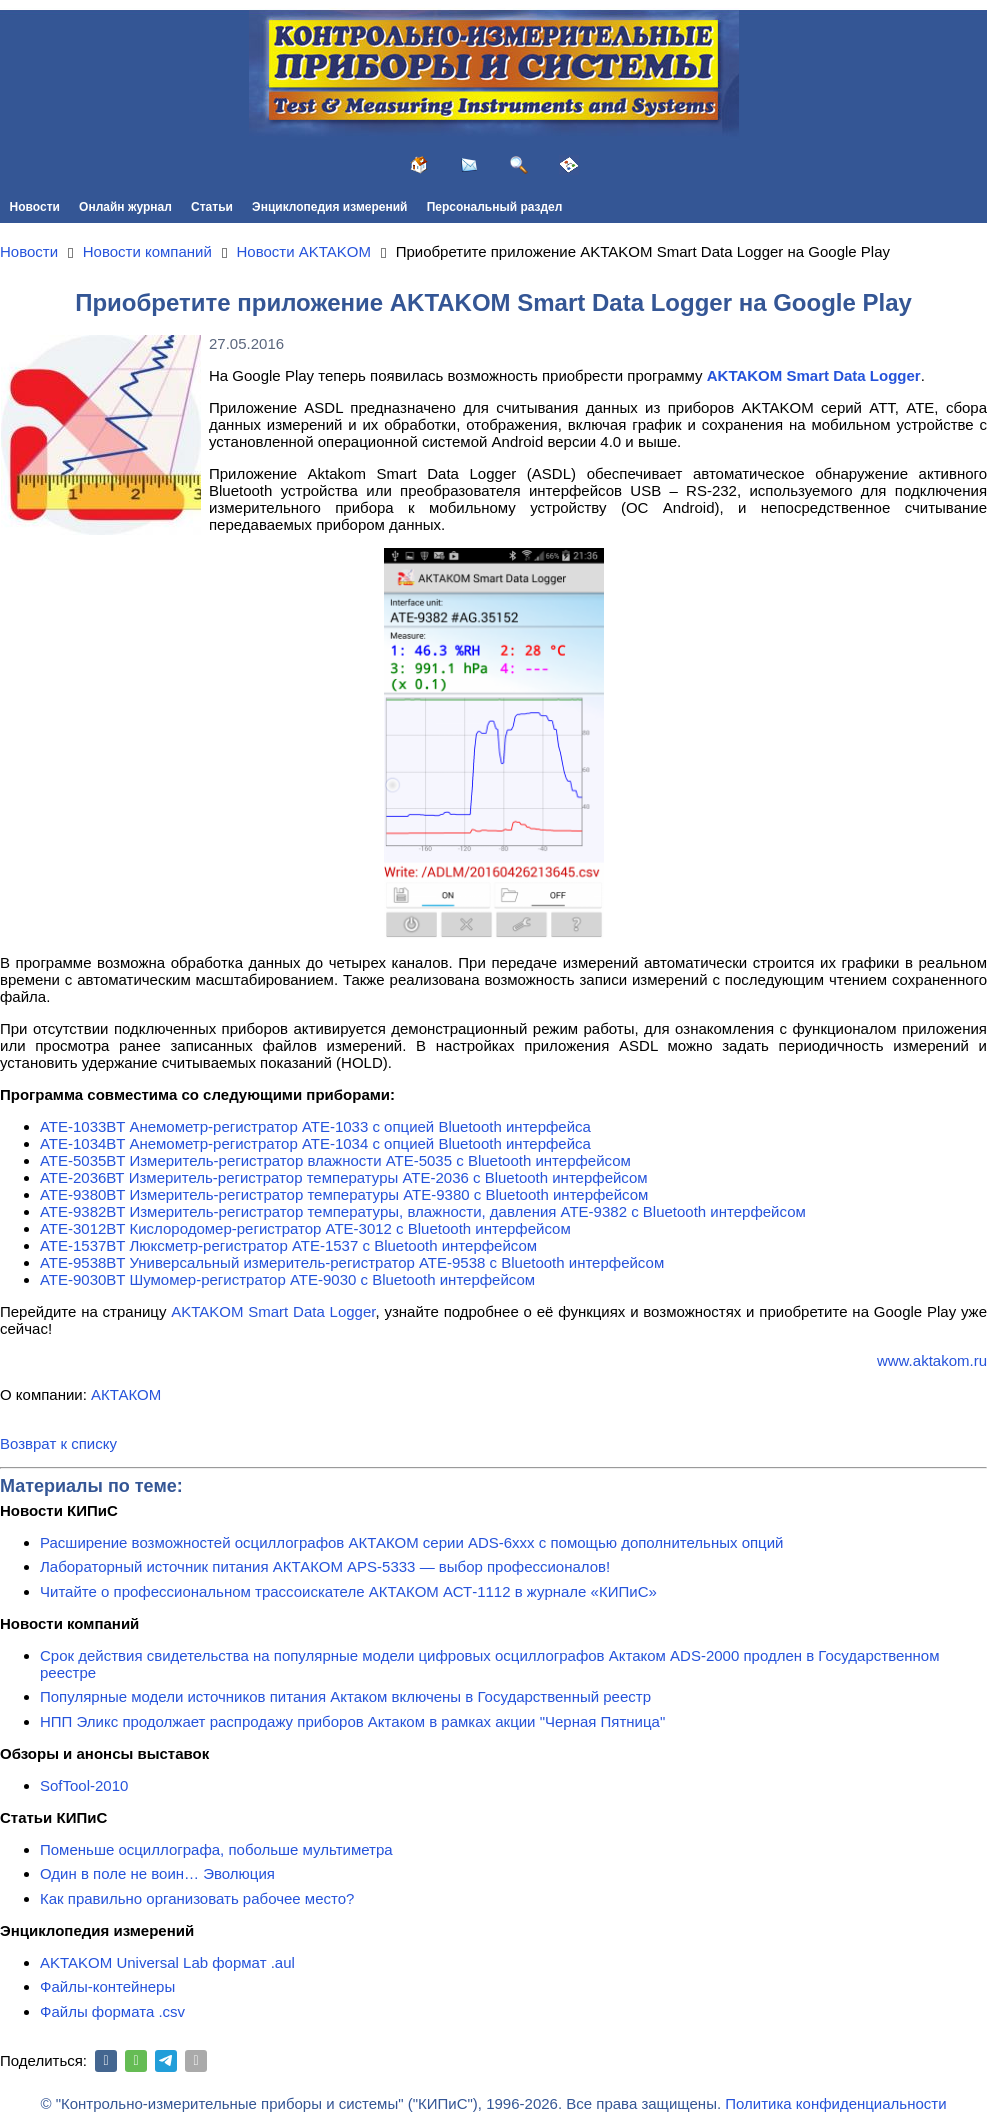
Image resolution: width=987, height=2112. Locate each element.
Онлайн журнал (125, 207)
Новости (35, 207)
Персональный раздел (495, 207)
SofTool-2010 (84, 1785)
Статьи (212, 207)
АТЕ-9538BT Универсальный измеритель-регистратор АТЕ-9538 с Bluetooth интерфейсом (352, 1262)
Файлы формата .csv (112, 2011)
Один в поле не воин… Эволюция (157, 1873)
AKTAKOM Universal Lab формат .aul (167, 1962)
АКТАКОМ (126, 1394)
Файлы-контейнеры (107, 1986)
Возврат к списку (58, 1443)
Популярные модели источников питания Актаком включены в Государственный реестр (345, 1696)
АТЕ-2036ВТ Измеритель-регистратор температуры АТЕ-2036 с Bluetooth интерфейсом (344, 1177)
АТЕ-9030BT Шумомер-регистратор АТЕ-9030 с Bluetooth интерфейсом (287, 1279)
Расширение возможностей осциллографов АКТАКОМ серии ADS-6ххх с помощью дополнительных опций (411, 1542)
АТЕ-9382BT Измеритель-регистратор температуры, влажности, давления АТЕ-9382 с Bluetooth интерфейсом (423, 1211)
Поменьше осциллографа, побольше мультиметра (216, 1849)
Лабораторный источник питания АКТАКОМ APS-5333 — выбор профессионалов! (325, 1566)
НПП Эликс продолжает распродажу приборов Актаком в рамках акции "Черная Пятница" (352, 1721)
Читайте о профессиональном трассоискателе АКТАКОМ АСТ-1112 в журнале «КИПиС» (348, 1591)
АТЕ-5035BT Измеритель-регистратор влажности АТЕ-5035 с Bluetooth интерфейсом (335, 1160)
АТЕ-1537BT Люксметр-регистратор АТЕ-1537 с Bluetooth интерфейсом (288, 1245)
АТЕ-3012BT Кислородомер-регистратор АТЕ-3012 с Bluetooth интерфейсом (305, 1228)
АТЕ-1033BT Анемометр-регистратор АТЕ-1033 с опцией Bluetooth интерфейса (315, 1126)
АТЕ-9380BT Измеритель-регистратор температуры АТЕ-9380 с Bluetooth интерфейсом (344, 1194)
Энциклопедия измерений (329, 207)
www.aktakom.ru (932, 1360)
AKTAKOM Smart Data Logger (273, 1311)
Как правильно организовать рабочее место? (197, 1898)
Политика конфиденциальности (835, 2103)
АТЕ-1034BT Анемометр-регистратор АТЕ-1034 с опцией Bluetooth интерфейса (315, 1143)
